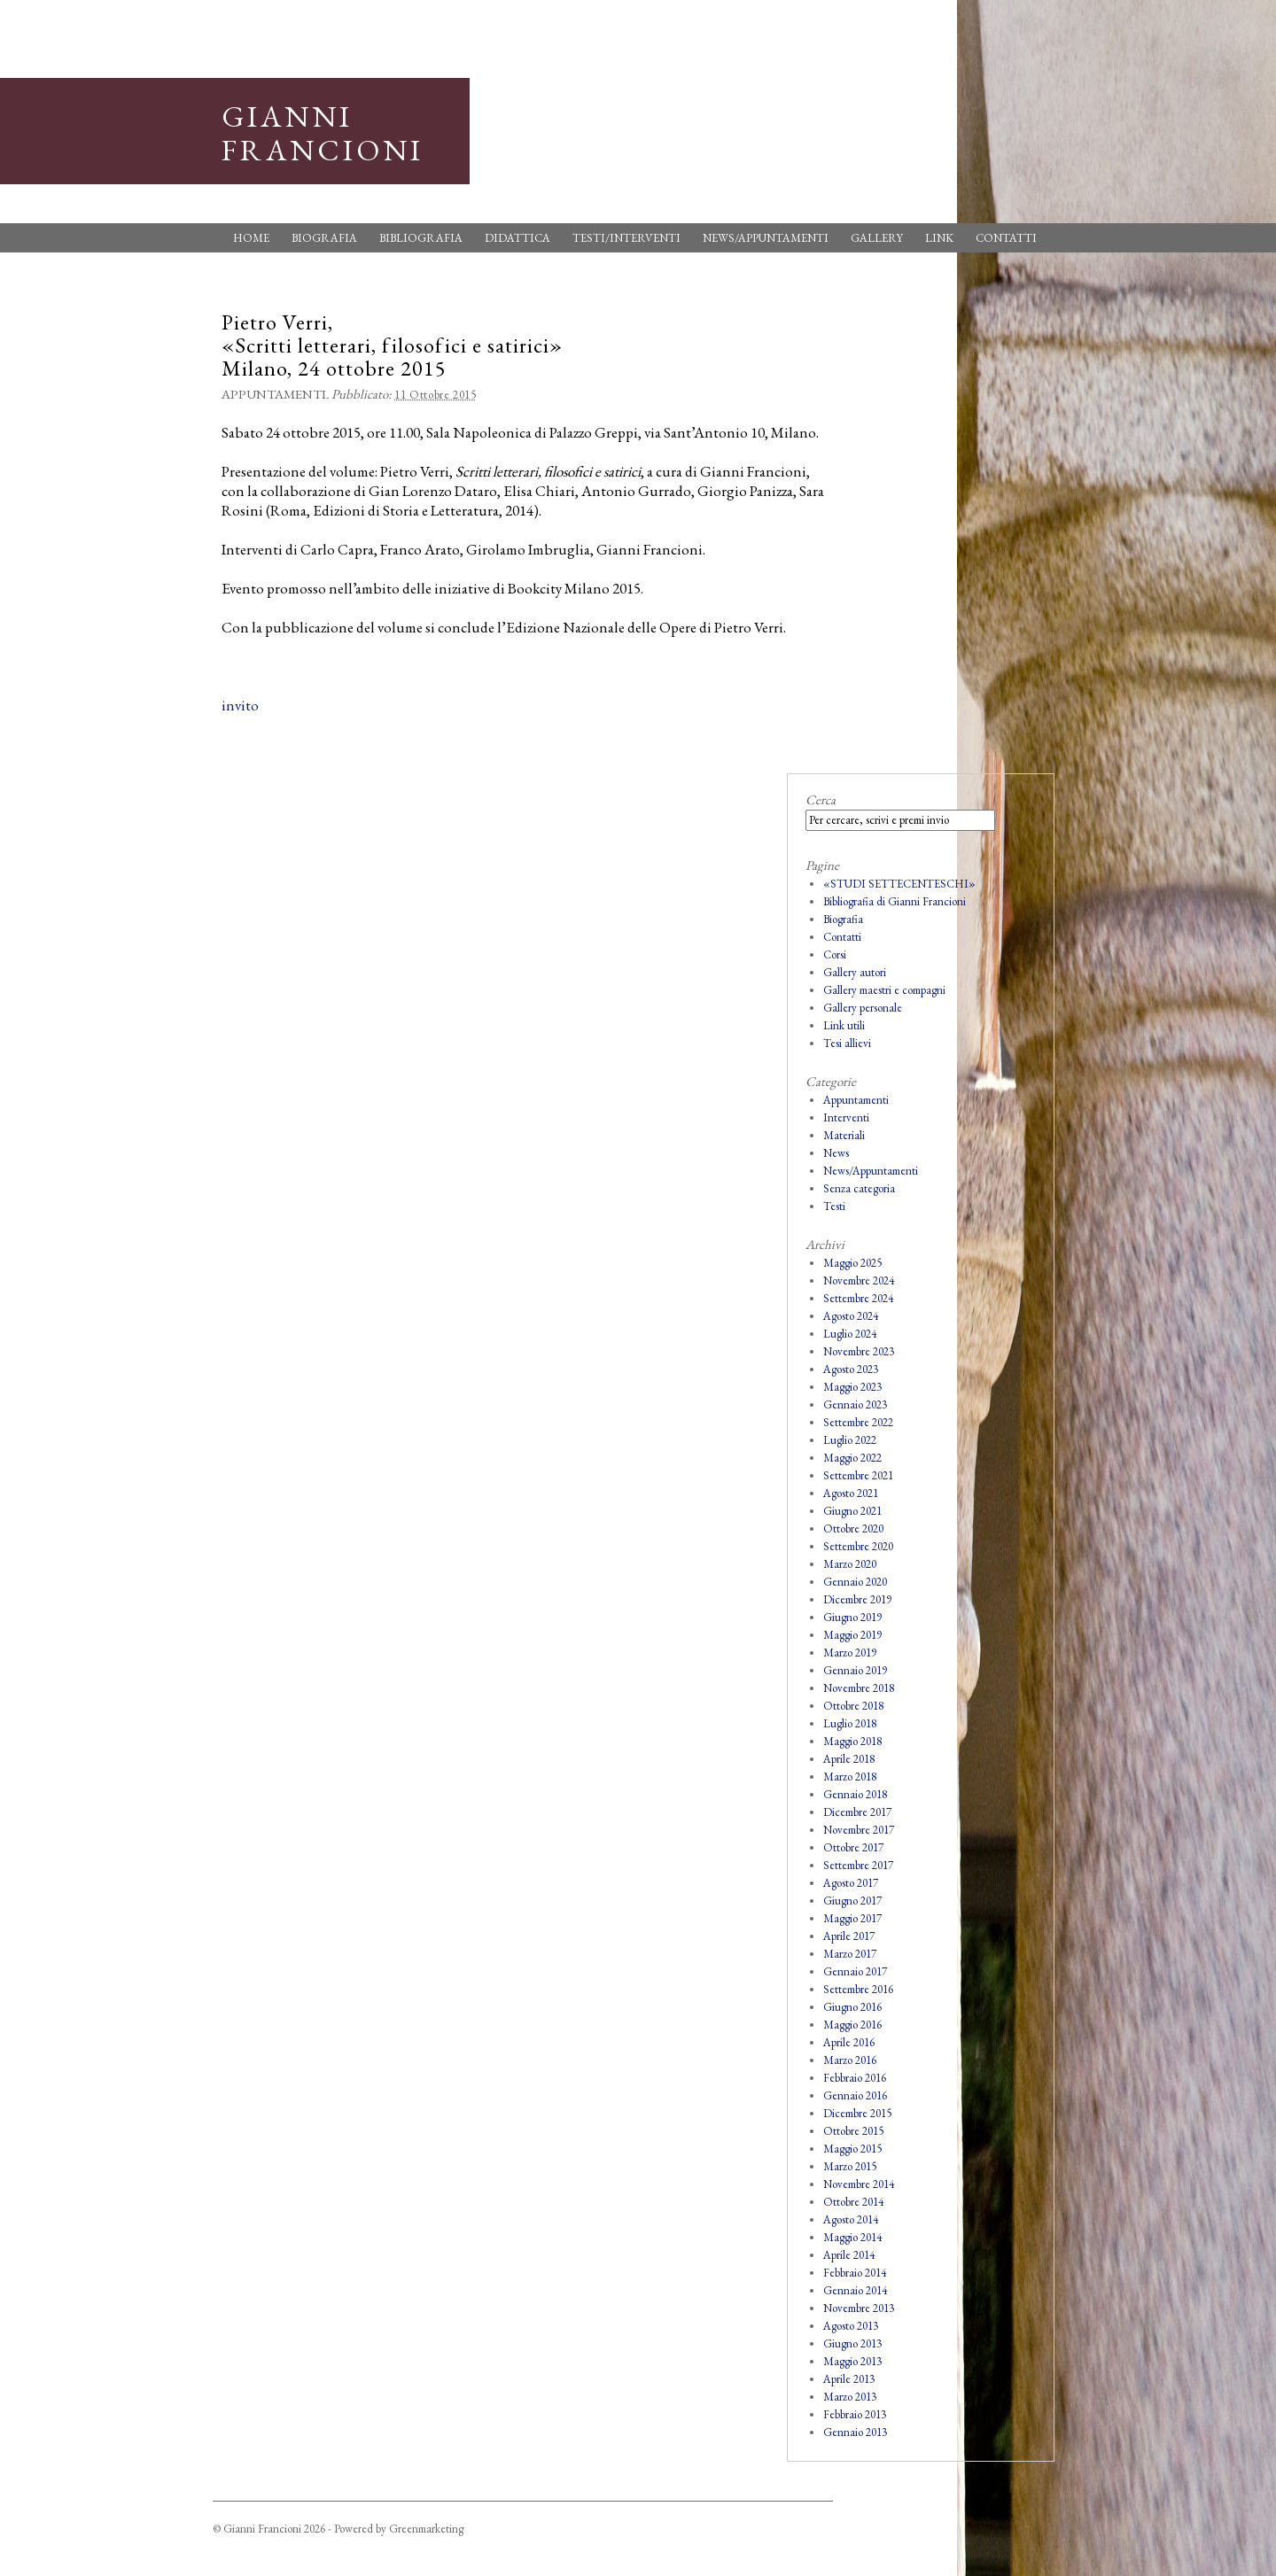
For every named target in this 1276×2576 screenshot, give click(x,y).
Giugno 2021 (852, 1510)
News (836, 1152)
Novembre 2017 (858, 1829)
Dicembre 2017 (857, 1811)
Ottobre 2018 (853, 1705)
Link (939, 237)
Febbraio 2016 (854, 2077)
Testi (834, 1206)
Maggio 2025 (852, 1262)
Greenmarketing (426, 2528)
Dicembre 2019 (857, 1599)
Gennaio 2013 (855, 2432)
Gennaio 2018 (855, 1794)
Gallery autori (854, 972)
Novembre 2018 (858, 1687)
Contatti (1006, 237)
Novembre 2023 (858, 1351)
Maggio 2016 (852, 2024)
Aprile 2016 (849, 2042)
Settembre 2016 (858, 1989)
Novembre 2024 (858, 1280)
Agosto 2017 (850, 1882)
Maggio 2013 (852, 2361)
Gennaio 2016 (855, 2095)
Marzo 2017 (849, 1953)
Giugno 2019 (852, 1617)
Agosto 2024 (850, 1315)
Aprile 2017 (849, 1936)
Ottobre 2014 (853, 2201)
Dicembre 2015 (857, 2113)
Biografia (324, 237)
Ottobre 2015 (853, 2130)
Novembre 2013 (858, 2308)
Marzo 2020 (849, 1563)
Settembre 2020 (858, 1546)
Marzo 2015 (849, 2166)
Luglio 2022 (849, 1439)
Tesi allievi (847, 1043)
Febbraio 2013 (854, 2414)
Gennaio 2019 (855, 1670)
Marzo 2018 (849, 1776)
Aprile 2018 (849, 1758)
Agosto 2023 (850, 1369)
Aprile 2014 (849, 2254)
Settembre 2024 (858, 1298)
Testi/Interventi (626, 237)
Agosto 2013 (850, 2325)
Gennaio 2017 (855, 1971)
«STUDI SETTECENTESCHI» (899, 883)
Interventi (846, 1117)
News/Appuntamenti (766, 237)
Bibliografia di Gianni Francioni (894, 901)
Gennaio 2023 (855, 1404)
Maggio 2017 (852, 1918)
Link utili (844, 1025)
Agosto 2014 (850, 2219)
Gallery (877, 237)
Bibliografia (421, 237)
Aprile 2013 (849, 2378)
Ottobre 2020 (853, 1528)
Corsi (834, 954)
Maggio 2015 (852, 2148)
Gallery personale (862, 1007)
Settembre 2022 (858, 1422)
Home (251, 237)
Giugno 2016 (852, 2006)
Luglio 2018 (849, 1723)
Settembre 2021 (858, 1475)
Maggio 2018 (852, 1741)
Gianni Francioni (323, 133)
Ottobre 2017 (853, 1847)
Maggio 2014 (852, 2237)
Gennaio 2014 (855, 2290)
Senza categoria (859, 1188)
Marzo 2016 (849, 2060)
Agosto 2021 (850, 1493)
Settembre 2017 (858, 1865)
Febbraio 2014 (854, 2272)
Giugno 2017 (852, 1900)
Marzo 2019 (849, 1652)
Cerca (820, 799)
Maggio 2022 (852, 1457)
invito (240, 705)
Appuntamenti (274, 393)
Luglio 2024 (849, 1333)
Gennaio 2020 (855, 1581)
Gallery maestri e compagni (884, 989)
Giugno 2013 (852, 2343)
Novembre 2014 (858, 2184)
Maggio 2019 (852, 1634)
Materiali (844, 1135)
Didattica (517, 237)
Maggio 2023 (852, 1386)
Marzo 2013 (849, 2396)
